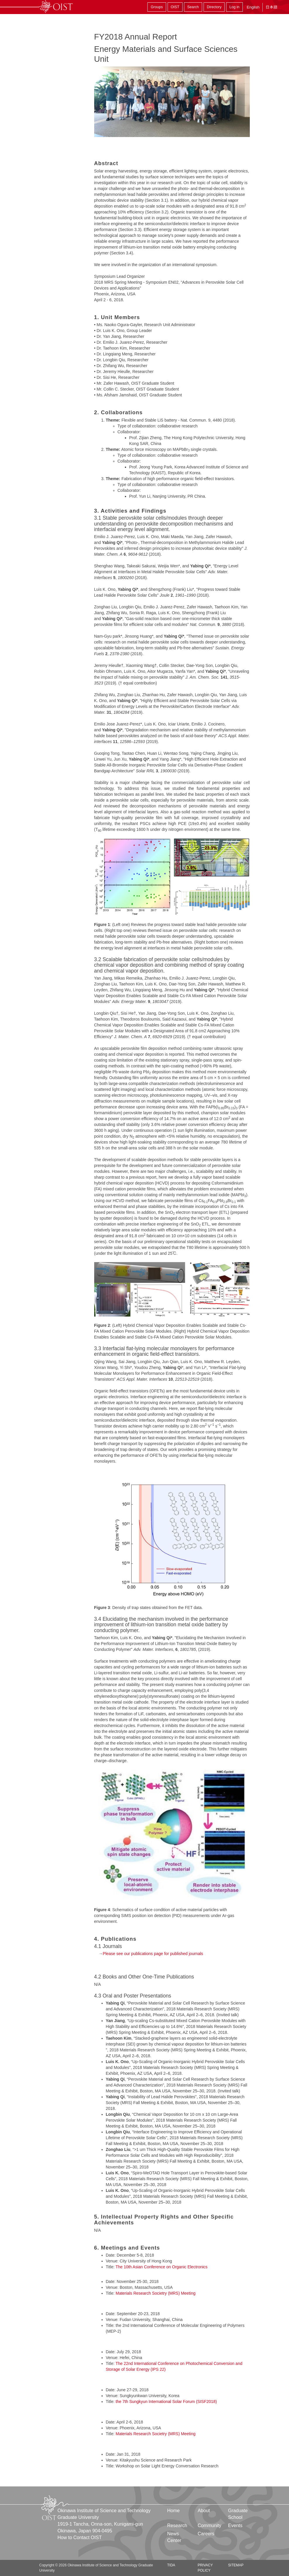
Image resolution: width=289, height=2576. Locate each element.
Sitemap (236, 2565)
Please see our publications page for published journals (153, 1953)
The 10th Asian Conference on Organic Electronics (161, 2267)
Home (173, 2510)
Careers (206, 2533)
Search (193, 7)
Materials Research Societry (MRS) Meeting (155, 2293)
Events (235, 2525)
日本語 (271, 7)
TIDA (171, 2565)
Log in (234, 7)
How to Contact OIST (80, 2537)
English (253, 7)
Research (177, 2525)
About (204, 2510)
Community (209, 2525)
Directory (214, 7)
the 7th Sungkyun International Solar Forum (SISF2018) (166, 2401)
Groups (157, 7)
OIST (175, 7)
